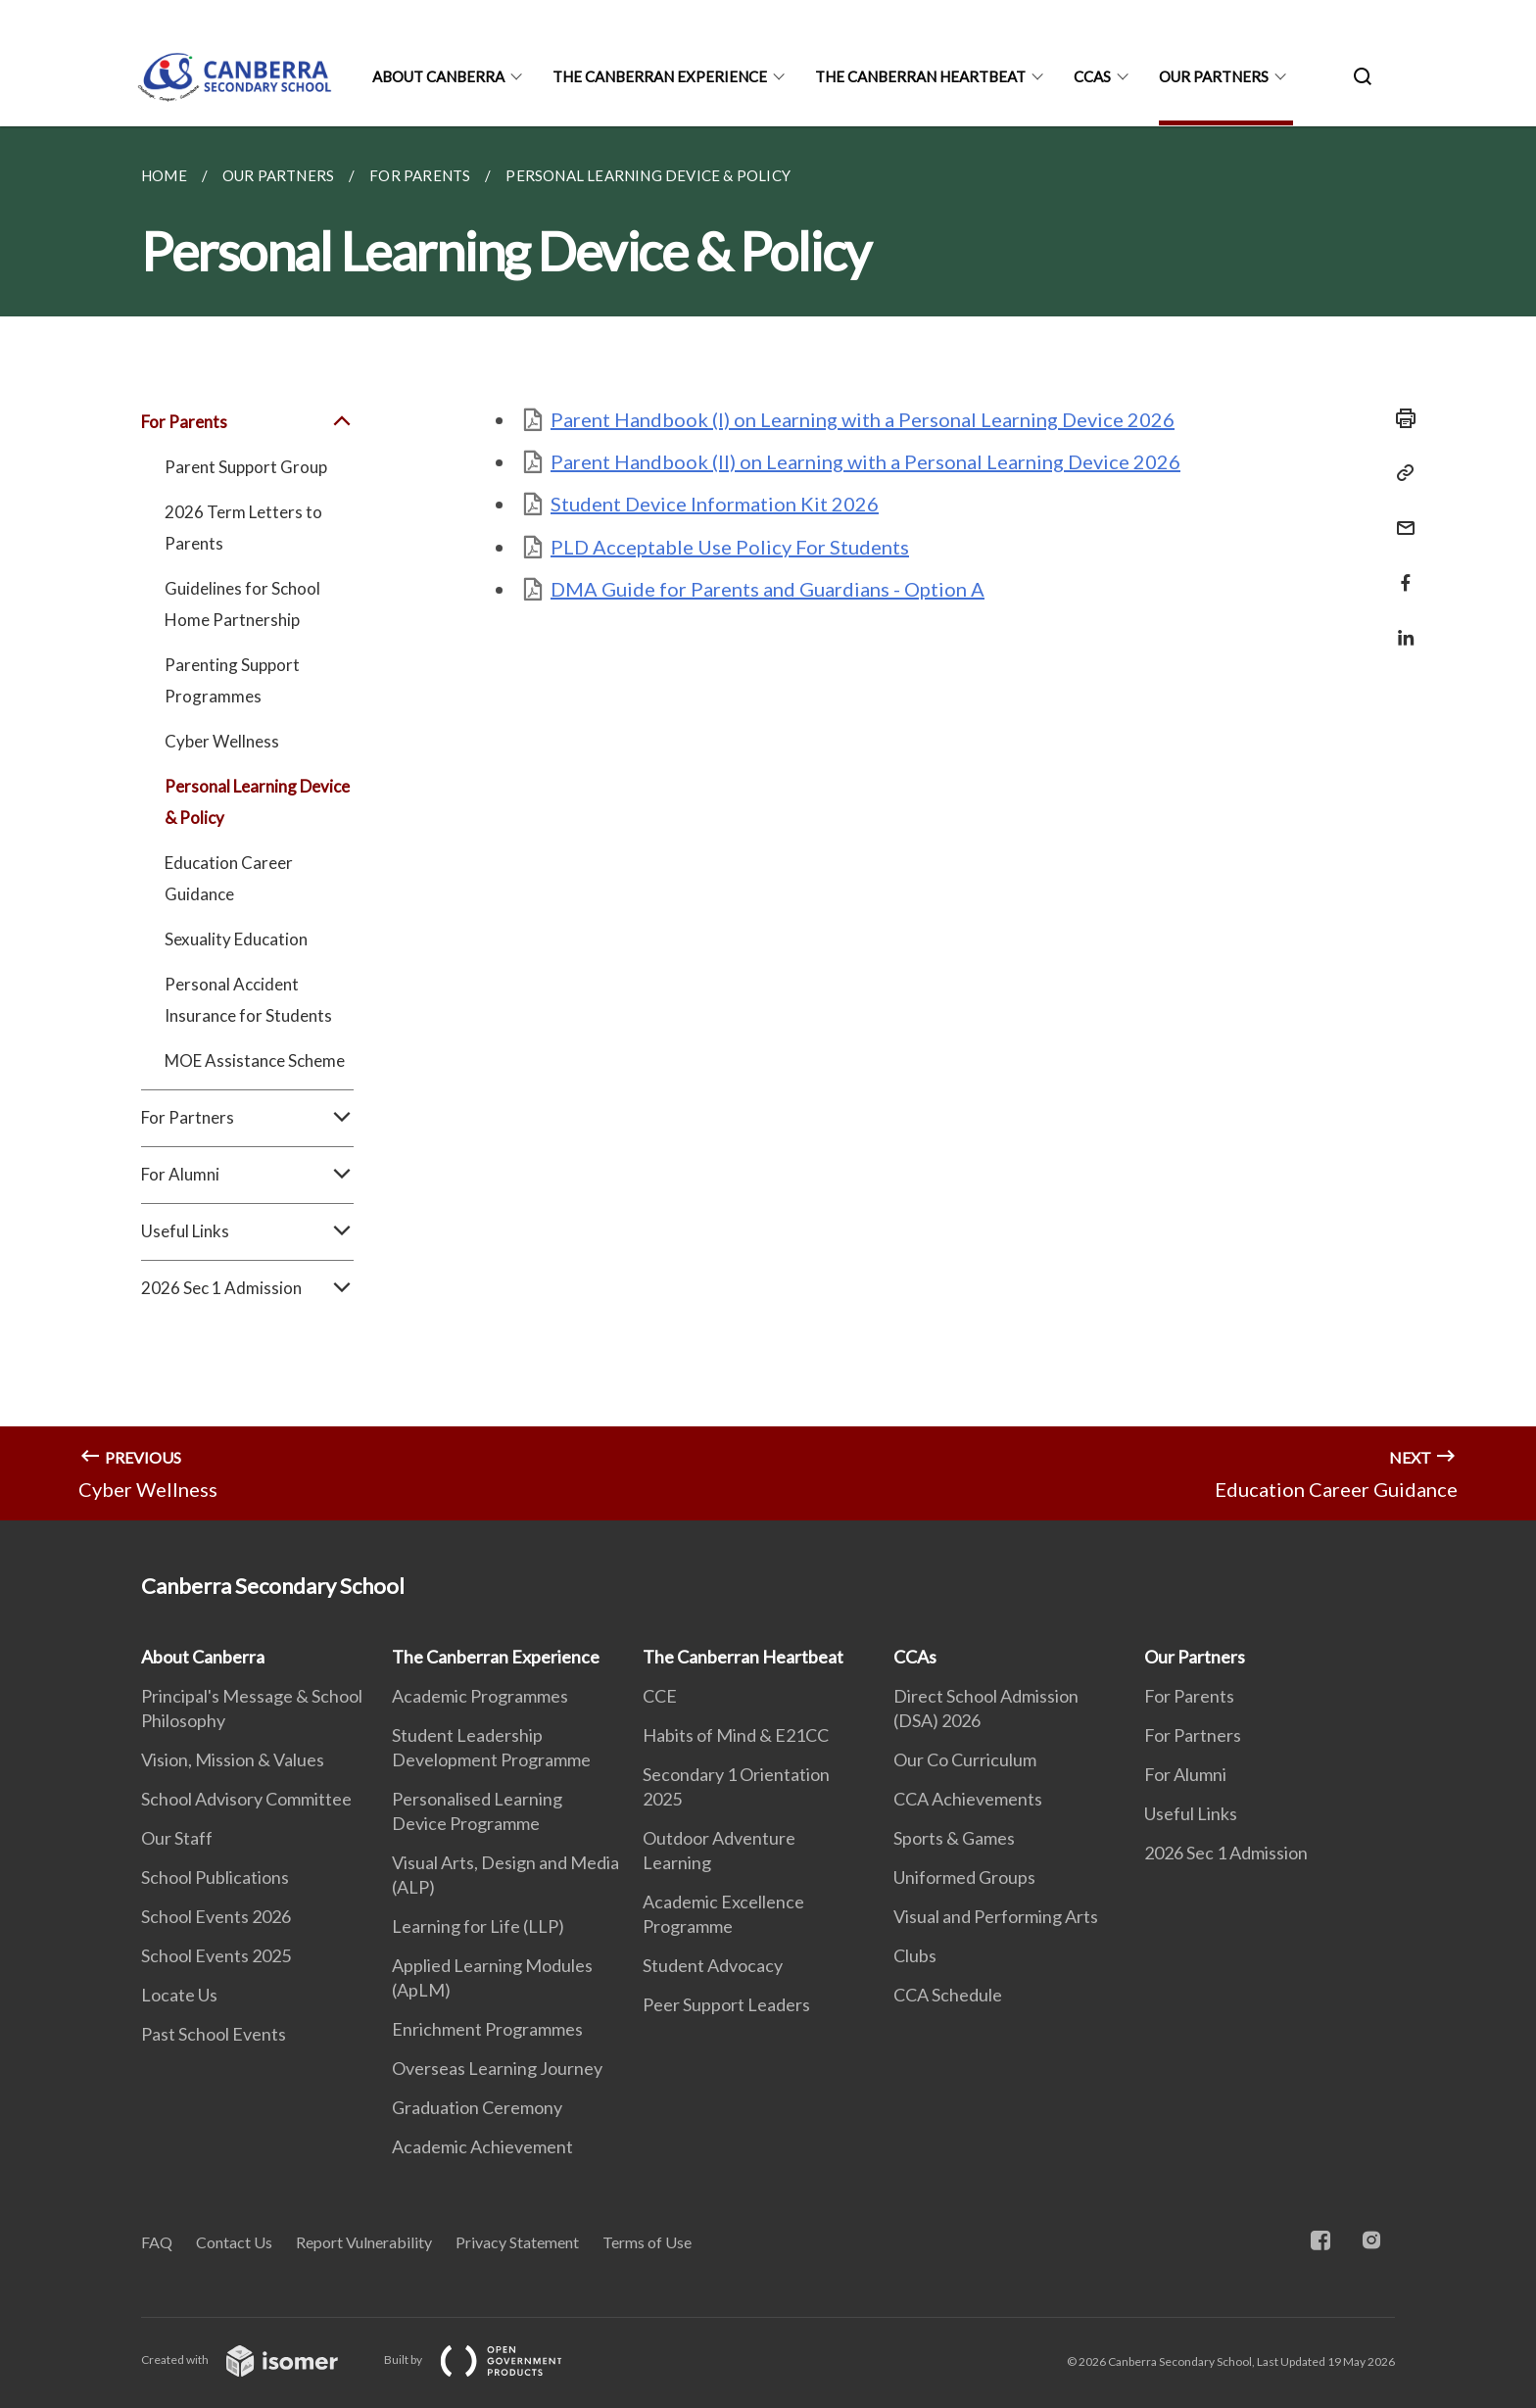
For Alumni (247, 1174)
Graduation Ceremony (477, 2107)
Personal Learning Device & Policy (257, 802)
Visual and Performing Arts (995, 1916)
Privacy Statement (517, 2242)
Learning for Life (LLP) (478, 1926)
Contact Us (234, 2242)
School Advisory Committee (246, 1798)
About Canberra (438, 76)
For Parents (247, 422)
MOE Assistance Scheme (255, 1060)
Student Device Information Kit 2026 (715, 503)
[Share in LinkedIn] (1399, 625)
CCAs (1092, 76)
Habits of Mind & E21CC (736, 1735)
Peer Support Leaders (726, 2004)
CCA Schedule (947, 1994)
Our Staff (177, 1838)
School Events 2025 (216, 1955)
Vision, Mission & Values (232, 1759)
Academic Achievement (482, 2146)
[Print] (1399, 418)
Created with (255, 2359)
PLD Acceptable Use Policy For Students (730, 546)
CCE (660, 1696)
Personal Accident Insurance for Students (248, 1000)
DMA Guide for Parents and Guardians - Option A (767, 589)
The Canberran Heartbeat (920, 76)
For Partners (247, 1117)
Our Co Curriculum (964, 1759)
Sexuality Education (236, 939)
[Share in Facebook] (1399, 570)
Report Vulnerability (364, 2242)
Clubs (914, 1955)
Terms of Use (647, 2242)
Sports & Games (954, 1838)
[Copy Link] (1399, 473)
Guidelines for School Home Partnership (242, 604)
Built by (489, 2359)
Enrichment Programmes (487, 2029)
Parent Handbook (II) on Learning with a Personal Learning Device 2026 (865, 461)
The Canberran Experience (659, 76)
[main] (768, 823)
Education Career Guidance (229, 878)
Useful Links (247, 1231)
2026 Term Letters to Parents (243, 528)
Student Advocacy (713, 1965)
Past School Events (213, 2034)
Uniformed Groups (964, 1877)
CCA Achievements (967, 1798)
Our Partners (1214, 76)
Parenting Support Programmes (232, 680)
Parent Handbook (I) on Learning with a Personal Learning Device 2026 (863, 419)
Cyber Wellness (222, 741)
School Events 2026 (216, 1916)
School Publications (215, 1877)
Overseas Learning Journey (497, 2068)
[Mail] (1399, 515)
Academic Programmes (480, 1696)
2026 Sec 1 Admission (247, 1288)
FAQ (156, 2242)
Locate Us (179, 1994)
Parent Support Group (246, 467)
